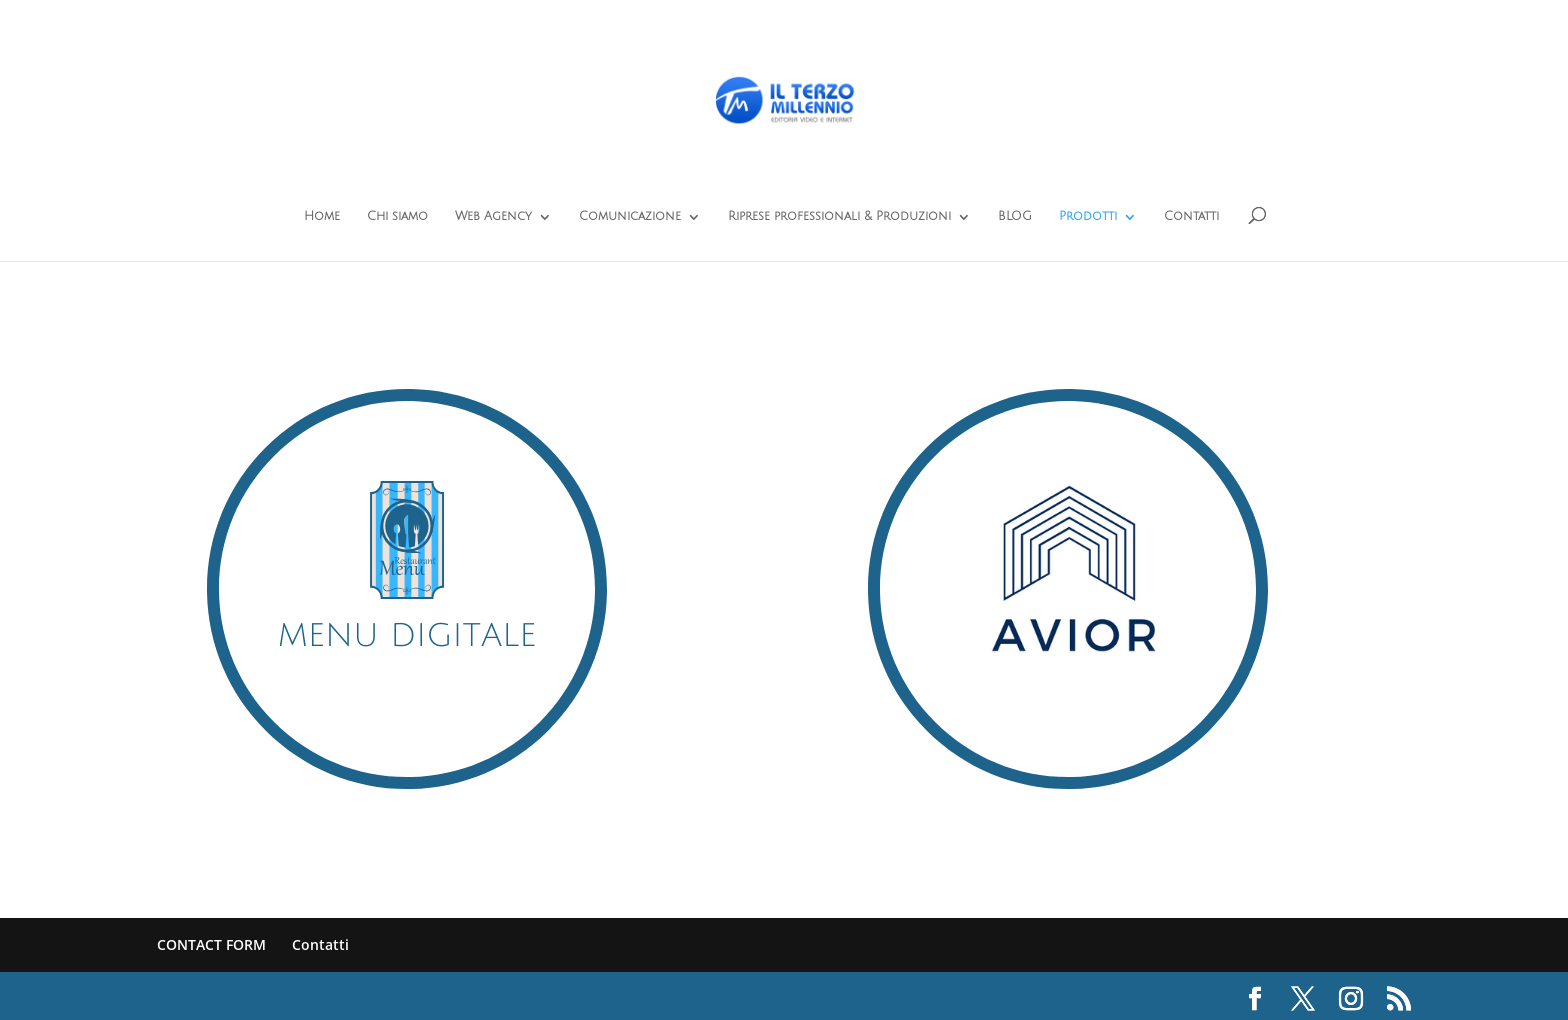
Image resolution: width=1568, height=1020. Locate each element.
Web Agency (493, 216)
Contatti (1191, 216)
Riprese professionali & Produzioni (839, 216)
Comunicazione (630, 216)
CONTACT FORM (211, 944)
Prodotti (1088, 216)
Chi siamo (397, 216)
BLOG (1015, 216)
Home (322, 216)
